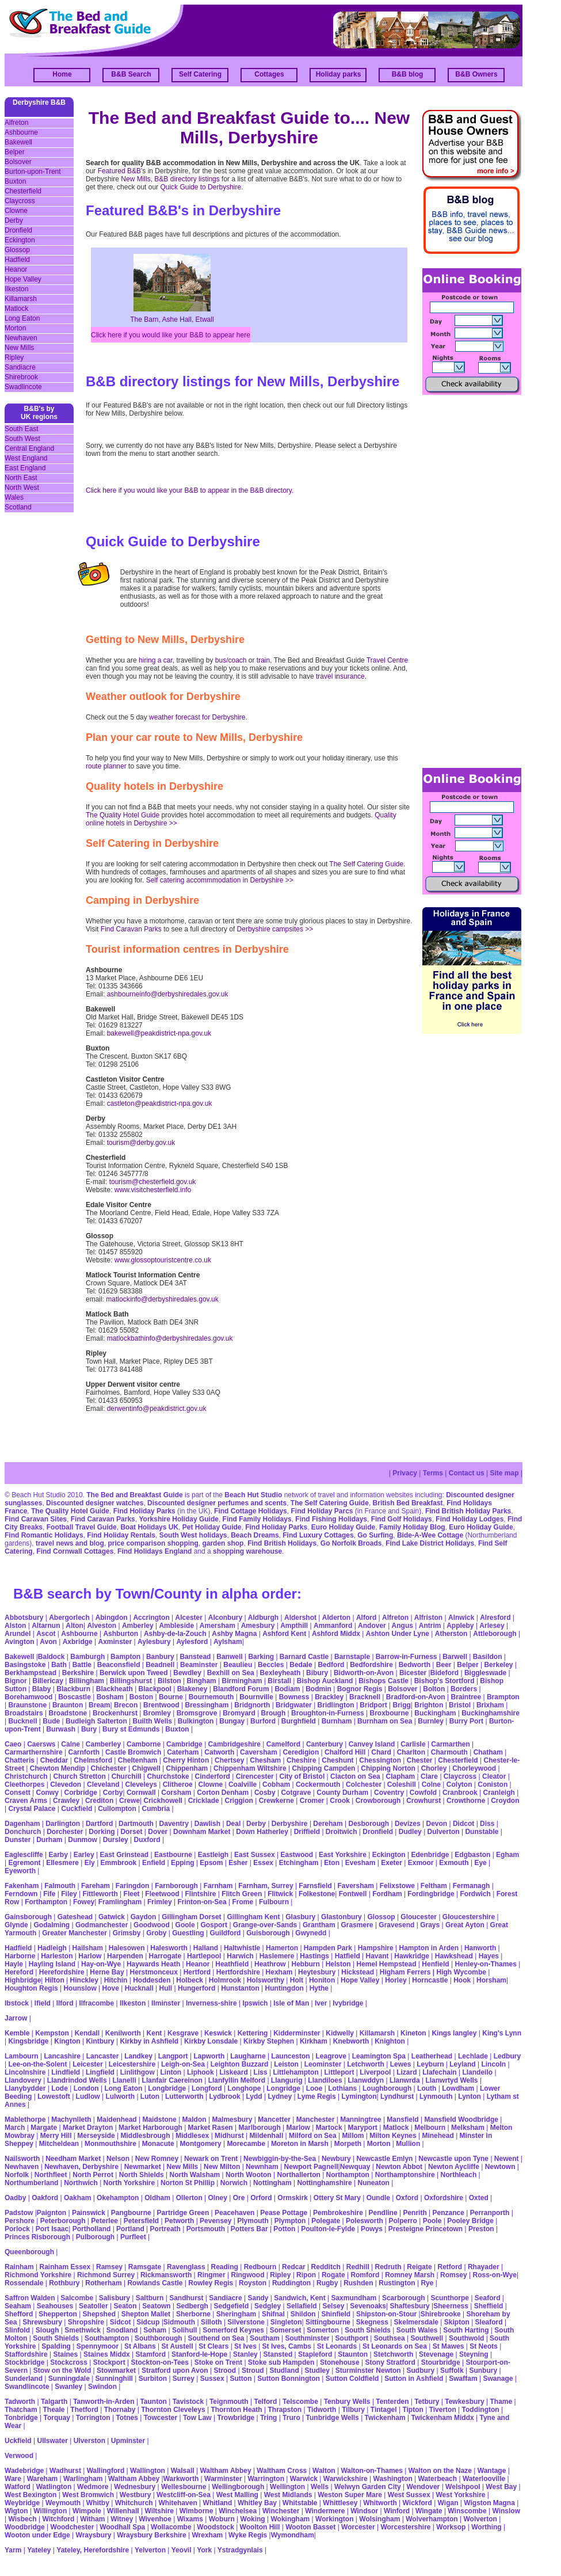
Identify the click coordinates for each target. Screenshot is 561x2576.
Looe (314, 2088)
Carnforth (84, 1752)
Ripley (14, 357)
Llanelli (124, 2080)
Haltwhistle (242, 1948)
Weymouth (63, 2503)
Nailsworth (22, 2159)
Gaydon (144, 1917)
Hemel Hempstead (386, 1964)
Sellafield (302, 2306)
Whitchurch (134, 2503)
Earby (58, 1855)
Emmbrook (119, 1863)
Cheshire (301, 1760)
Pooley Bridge (470, 2221)
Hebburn (306, 1964)
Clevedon (65, 1784)
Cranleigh (498, 1793)
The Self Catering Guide (366, 864)
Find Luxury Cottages (318, 1535)
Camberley (103, 1744)
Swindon (102, 2387)
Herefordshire (62, 1972)
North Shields (141, 2175)
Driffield (307, 1832)
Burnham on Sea (384, 1721)
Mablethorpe (25, 2119)
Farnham (218, 1886)
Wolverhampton (433, 2519)
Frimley (159, 1902)
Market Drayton (88, 2128)
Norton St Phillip (188, 2183)
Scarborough (403, 2298)
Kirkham (313, 2041)
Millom (353, 2136)
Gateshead (75, 1917)
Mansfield (402, 2119)
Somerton (323, 2330)
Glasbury (300, 1917)
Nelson (117, 2159)
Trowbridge (235, 2418)
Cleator (494, 1776)
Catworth (219, 1752)
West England (26, 458)
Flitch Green (242, 1894)
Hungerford (196, 1988)
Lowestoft (53, 2096)
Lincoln (493, 2064)
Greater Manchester (74, 1933)
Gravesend (396, 1925)
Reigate (419, 2267)
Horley (395, 1980)
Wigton (16, 2511)
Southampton (107, 2338)
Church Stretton (79, 1776)
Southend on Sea (217, 2338)
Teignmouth (229, 2402)
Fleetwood (162, 1894)
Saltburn (150, 2298)
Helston (338, 1964)
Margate (43, 2128)
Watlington (54, 2487)
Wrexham (207, 2535)
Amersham (217, 1626)
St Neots (484, 2346)
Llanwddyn (366, 2080)
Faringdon (133, 1886)
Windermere (325, 2511)
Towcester (160, 2418)
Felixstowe (397, 1886)
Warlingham (82, 2479)
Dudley (410, 1832)
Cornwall (141, 1793)
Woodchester (72, 2527)
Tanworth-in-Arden (103, 2402)
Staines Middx (106, 2354)
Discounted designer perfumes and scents (217, 1503)
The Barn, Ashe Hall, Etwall (171, 319)
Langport (173, 2056)
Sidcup (147, 2322)
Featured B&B (119, 171)
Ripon (306, 2275)
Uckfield (18, 2441)
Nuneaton (374, 2183)
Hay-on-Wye (101, 1964)
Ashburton (120, 1634)
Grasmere (357, 1925)
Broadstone (68, 1713)
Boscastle (74, 1697)
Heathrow (270, 1964)
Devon (436, 1824)
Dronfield (18, 230)
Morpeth (347, 2144)
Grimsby (127, 1933)
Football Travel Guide (82, 1527)
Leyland (462, 2064)
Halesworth (169, 1948)
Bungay (232, 1721)
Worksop (450, 2527)
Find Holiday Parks (144, 1511)
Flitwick (280, 1894)
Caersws (41, 1744)
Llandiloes (325, 2080)
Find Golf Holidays (401, 1519)
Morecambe (246, 2144)
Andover (372, 1626)
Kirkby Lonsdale (211, 2041)
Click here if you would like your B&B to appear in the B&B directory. (189, 490)
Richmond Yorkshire (38, 2275)
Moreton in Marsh (300, 2144)
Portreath (165, 2229)
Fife (49, 1894)
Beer (444, 1665)
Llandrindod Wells (77, 2080)
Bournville (256, 1697)
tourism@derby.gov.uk (141, 1143)
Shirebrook (21, 377)
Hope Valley (23, 279)
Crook (340, 1801)
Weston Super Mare (350, 2495)
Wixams (190, 2519)
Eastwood (296, 1855)
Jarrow (16, 2018)
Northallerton (298, 2175)
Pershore (20, 2221)
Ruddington (291, 2283)
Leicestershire (132, 2064)
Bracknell (364, 1697)
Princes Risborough (37, 2237)
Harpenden (125, 1956)
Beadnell (160, 1665)
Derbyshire (290, 1824)
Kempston (52, 2033)
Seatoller (93, 2306)
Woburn (222, 2519)
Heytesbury (316, 1972)
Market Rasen (210, 2128)
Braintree (466, 1697)
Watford (17, 2487)
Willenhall (123, 2511)
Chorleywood (474, 1768)
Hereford (19, 1972)
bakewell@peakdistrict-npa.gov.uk (159, 1033)
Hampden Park (328, 1948)
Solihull (184, 2330)
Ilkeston (16, 289)
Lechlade (473, 2056)
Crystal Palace (31, 1809)
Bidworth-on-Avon (364, 1673)
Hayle (14, 1964)
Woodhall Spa (122, 2527)
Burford (263, 1721)
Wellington (287, 2487)
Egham (507, 1855)
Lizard (406, 2072)
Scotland (18, 507)
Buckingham (435, 1713)
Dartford (99, 1824)
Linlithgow (137, 2072)
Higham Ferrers (405, 1972)
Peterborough (63, 2221)
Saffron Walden (30, 2298)
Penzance (448, 2213)
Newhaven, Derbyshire (81, 2167)
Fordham (387, 1894)
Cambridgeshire (234, 1744)
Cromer (312, 1801)
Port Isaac (52, 2229)
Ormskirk (292, 2198)
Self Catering (200, 74)
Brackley (329, 1697)
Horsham (491, 1980)
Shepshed (99, 2314)
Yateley (39, 2550)
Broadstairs (24, 1713)
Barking (261, 1657)
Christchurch (26, 1776)
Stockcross (68, 2362)
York (204, 2550)
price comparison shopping (153, 1543)
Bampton (125, 1657)
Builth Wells (152, 1721)
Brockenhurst (115, 1713)
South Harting (466, 2330)
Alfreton (16, 123)
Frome (243, 1902)
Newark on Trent (211, 2159)
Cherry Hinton (186, 1760)
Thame (501, 2402)
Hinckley (84, 1980)
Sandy (257, 2298)
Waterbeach (437, 2479)
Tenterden (392, 2402)
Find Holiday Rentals (121, 1535)
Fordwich (475, 1894)
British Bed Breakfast (408, 1503)
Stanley (245, 2354)
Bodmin (318, 1689)
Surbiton (153, 2379)
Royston (252, 2283)
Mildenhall (267, 2136)
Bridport (372, 1705)
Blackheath (114, 1689)
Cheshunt (337, 1760)
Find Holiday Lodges (469, 1519)
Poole (432, 2221)
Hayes (489, 1956)
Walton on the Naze (440, 2471)
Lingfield (100, 2072)
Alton (74, 1626)
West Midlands (288, 2495)
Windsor (364, 2511)
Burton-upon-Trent (33, 172)
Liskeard (233, 2072)
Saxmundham (353, 2298)
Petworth (179, 2221)
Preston (481, 2229)
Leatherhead (431, 2056)
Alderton (336, 1618)
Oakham (77, 2198)
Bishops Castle (383, 1681)
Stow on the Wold (62, 2370)
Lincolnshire (25, 2072)
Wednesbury (134, 2487)
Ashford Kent (284, 1634)
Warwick (304, 2479)
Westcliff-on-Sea (184, 2495)
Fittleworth (99, 1894)
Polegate (325, 2221)
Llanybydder (25, 2088)
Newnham (262, 2167)
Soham (154, 2330)
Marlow (298, 2128)
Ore (239, 2198)
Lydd (254, 2096)
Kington (67, 2041)
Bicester (412, 1673)
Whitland (217, 2503)
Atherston (451, 1634)
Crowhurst (423, 1801)
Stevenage (436, 2354)
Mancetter (274, 2119)
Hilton (54, 1980)
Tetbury (426, 2402)
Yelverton (150, 2550)
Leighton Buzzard (240, 2064)
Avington (20, 1642)
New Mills (19, 348)
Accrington (151, 1618)
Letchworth (365, 2064)
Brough (273, 1713)
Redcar (294, 2267)
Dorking (102, 1832)
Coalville (242, 1784)
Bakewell (18, 142)
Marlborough (259, 2128)
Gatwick (111, 1917)
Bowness (294, 1697)
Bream (99, 1705)
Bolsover (18, 162)
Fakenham (22, 1886)
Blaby (41, 1689)
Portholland (91, 2229)
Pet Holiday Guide (212, 1527)
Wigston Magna (489, 2503)
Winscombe (467, 2511)
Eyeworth (20, 1871)
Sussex (212, 2379)
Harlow (89, 1956)
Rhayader (483, 2267)
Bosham (110, 1697)
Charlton (411, 1752)
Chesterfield (23, 191)
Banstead (195, 1657)
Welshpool (462, 2487)
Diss (487, 1824)
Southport (351, 2338)
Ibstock (17, 2003)
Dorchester (65, 1832)
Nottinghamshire (324, 2183)
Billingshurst (131, 1681)
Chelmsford (93, 1760)
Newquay (355, 2167)
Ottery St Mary (337, 2198)
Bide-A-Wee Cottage (430, 1535)
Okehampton (118, 2198)
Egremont (24, 1863)
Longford (207, 2088)
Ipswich (255, 2003)
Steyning (474, 2354)
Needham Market (73, 2159)
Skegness (372, 2322)
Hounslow (79, 1988)
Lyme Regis (316, 2096)
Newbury (336, 2159)
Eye (480, 1863)
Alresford (495, 1618)
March (15, 2128)
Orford (261, 2198)
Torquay (57, 2418)
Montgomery (201, 2144)
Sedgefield (231, 2306)
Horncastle (430, 1980)
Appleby (460, 1626)
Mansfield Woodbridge (461, 2119)
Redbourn (260, 2267)
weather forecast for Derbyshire (197, 717)
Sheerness (450, 2306)
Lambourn (22, 2056)
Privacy (404, 1473)
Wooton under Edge (37, 2535)
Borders (464, 1689)
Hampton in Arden (429, 1948)
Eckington (20, 240)
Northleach (459, 2175)
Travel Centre (387, 660)
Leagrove (331, 2056)
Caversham (258, 1752)
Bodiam (287, 1689)
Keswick (218, 2033)
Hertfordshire (238, 1972)
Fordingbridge (430, 1894)
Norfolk (17, 2175)
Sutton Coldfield (352, 2379)
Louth (426, 2088)
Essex (263, 1863)
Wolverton (480, 2519)
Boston (141, 1697)
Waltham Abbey (225, 2471)
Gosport (213, 1925)
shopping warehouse (247, 1551)
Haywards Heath (153, 1964)
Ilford (65, 2003)
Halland (205, 1948)
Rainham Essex (64, 2267)
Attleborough (494, 1634)
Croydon (505, 1801)
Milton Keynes (392, 2136)
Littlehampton (295, 2072)
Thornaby (120, 2410)
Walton (323, 2471)
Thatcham (21, 2410)
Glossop (17, 250)
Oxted (479, 2198)
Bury (89, 1729)
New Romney (155, 2159)
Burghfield (298, 1721)
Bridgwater (294, 1705)
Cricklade (203, 1801)
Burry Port (466, 1721)
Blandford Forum (241, 1689)
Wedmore (92, 2487)
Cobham (276, 1784)
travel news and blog (70, 1543)
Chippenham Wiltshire (250, 1768)
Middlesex (192, 2136)
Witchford (59, 2519)
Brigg (402, 1705)
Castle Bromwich (133, 1752)
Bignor (16, 1681)
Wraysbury (94, 2535)
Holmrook (225, 1980)
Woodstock (215, 2527)
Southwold (466, 2338)
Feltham (434, 1886)
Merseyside (96, 2136)
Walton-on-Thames (372, 2471)
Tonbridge (21, 2418)
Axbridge (78, 1642)
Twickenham (385, 2418)
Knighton (390, 2041)
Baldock (51, 1657)
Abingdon (112, 1618)
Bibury (317, 1673)
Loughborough (386, 2088)
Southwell (427, 2338)
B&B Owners (476, 74)
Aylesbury (154, 1642)
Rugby (327, 2283)
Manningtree (360, 2119)
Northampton (347, 2175)
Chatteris (20, 1760)
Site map (504, 1473)
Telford (265, 2402)
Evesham (360, 1863)
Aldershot (300, 1618)
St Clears (213, 2346)
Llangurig (287, 2080)
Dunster (17, 1840)
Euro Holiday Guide (343, 1527)
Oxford (407, 2198)
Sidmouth (179, 2322)
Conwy (47, 1793)
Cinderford (212, 1776)
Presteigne (405, 2229)
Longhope (244, 2088)
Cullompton (117, 1809)
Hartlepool (204, 1956)
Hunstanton (240, 1988)
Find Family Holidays (257, 1519)
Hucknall (139, 1988)
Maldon (194, 2119)
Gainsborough (28, 1917)
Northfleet (51, 2175)
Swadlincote (23, 387)
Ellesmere (62, 1863)
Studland (284, 2370)
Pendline (383, 2213)
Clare (429, 1776)
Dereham (327, 1824)
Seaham (18, 2306)
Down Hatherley (262, 1832)
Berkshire (78, 1673)
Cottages (269, 74)
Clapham (400, 1776)
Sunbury (483, 2370)
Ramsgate (144, 2267)
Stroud (253, 2370)
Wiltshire (159, 2511)
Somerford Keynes (233, 2330)
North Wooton (249, 2175)
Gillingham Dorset (191, 1917)
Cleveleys (141, 1784)
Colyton (459, 1784)
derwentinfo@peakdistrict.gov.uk (157, 1409)
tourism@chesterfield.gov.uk (152, 1182)
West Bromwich (88, 2495)
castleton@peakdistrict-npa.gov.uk (159, 1103)
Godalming (51, 1925)
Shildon (303, 2314)
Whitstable (300, 2503)
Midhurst (229, 2136)
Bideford (444, 1673)
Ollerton (189, 2198)
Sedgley (267, 2306)
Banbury (160, 1657)
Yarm (13, 2550)
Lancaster (102, 2056)
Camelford (283, 1744)
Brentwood (161, 1705)
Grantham (319, 1925)
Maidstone (159, 2119)
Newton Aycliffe (453, 2167)
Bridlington (336, 1705)
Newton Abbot (399, 2167)
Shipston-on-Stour (386, 2314)
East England (25, 468)
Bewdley (187, 1673)
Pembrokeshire (338, 2213)
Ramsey (109, 2267)
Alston (15, 1626)
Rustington (397, 2283)
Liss (261, 2072)
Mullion (408, 2144)
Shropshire (86, 2322)
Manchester (315, 2119)
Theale (53, 2410)
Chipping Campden (323, 1768)
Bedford (331, 1665)
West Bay (501, 2487)
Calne (70, 1744)
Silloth (211, 2322)
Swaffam (463, 2379)
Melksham (467, 2128)
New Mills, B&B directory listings (170, 179)
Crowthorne (465, 1801)
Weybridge (22, 2503)
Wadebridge (24, 2471)
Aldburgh (263, 1618)
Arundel (17, 1634)
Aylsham (227, 1642)
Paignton (51, 2213)
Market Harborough (150, 2128)
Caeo (13, 1744)
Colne (431, 1784)
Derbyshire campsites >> (275, 929)
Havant (377, 1956)
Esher (237, 1863)
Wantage (492, 2471)
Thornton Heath (236, 2410)
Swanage (498, 2379)
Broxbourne (389, 1713)
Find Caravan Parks (131, 929)
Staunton (353, 2354)
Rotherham (103, 2283)
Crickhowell (163, 1801)
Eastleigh (213, 1855)
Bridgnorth (252, 1705)
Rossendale (24, 2283)
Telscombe (300, 2402)
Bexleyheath (280, 1673)
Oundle (378, 2198)
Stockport (109, 2362)
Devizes (408, 1824)
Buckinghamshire (490, 1713)
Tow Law (197, 2418)
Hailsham (87, 1948)
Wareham (42, 2479)
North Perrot (92, 2175)
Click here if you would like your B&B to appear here (170, 335)
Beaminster (198, 1665)
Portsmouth (205, 2229)
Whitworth (380, 2503)
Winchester (281, 2511)
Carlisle (412, 1744)
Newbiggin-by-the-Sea (279, 2159)
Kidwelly (340, 2033)
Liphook (200, 2072)
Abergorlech (69, 1618)
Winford (397, 2511)
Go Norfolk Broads (351, 1543)
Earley (84, 1855)
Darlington (62, 1824)
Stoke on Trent (218, 2362)
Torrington (93, 2418)
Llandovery (23, 2080)
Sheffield (488, 2306)
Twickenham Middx (443, 2418)
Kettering (253, 2033)
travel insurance (340, 676)
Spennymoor (98, 2346)
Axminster (115, 1642)
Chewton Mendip (57, 1768)
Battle (81, 1665)
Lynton (469, 2096)
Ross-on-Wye (494, 2275)
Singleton (286, 2322)
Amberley (138, 1626)
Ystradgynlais (240, 2550)
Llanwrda (405, 2080)
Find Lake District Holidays (430, 1543)
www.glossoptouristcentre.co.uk (163, 1260)
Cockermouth (318, 1784)
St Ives (245, 2346)
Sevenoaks (368, 2306)
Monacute (158, 2144)
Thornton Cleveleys (173, 2410)
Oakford (45, 2198)
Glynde (16, 1925)
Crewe (129, 1801)
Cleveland (103, 1784)
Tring (268, 2418)
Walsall (182, 2471)
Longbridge (167, 2088)
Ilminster (165, 2003)
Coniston (492, 1784)
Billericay (47, 1681)
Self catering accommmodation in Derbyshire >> (219, 880)
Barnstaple (352, 1657)
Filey (69, 1894)
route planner (106, 766)
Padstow (19, 2213)
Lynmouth (436, 2096)
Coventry (389, 1793)
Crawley (66, 1801)
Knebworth (351, 2041)
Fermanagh (471, 1886)
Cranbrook (460, 1793)
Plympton (290, 2221)
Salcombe (76, 2298)
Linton (171, 2072)
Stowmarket (116, 2370)
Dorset (131, 1832)
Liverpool (375, 2072)
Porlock (17, 2229)
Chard (381, 1752)
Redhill (357, 2267)
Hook (462, 1980)
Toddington (480, 2410)
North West (22, 488)
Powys (372, 2229)
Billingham (86, 1681)
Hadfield (17, 260)
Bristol (460, 1705)
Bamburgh (87, 1657)
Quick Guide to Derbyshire (199, 187)
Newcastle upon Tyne (453, 2159)
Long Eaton (22, 318)
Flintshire (200, 1894)
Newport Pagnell (311, 2167)
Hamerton (282, 1948)
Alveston (101, 1626)
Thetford (84, 2410)
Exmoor (421, 1863)
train (263, 660)
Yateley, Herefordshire (93, 2550)
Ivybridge (348, 2003)
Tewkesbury (464, 2402)
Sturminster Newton (368, 2370)
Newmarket (142, 2167)
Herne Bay (107, 1972)
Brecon (126, 1705)
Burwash (60, 1729)
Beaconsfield (118, 1665)
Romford (364, 2275)
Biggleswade (485, 1673)
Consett (17, 1793)
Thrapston (285, 2410)
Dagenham (22, 1824)
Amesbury (258, 1626)
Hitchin (116, 1980)
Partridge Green (183, 2213)
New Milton (222, 2167)
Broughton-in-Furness (327, 1713)
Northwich (81, 2183)
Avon (48, 1642)
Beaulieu (237, 1665)
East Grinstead (124, 1855)
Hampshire (376, 1948)
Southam (264, 2338)
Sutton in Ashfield (413, 2379)
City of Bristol (302, 1776)
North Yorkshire (129, 2183)
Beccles (271, 1665)
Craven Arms (26, 1801)
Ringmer (211, 2275)
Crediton (99, 1801)
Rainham (19, 2267)
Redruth (388, 2267)
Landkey (138, 2056)
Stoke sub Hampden (281, 2362)
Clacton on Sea (355, 1776)
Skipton (457, 2322)
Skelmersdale (416, 2322)
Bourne (171, 1697)
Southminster (307, 2338)
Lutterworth (184, 2096)
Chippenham (187, 1768)
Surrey (183, 2379)
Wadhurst (65, 2471)
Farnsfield (315, 1886)
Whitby (97, 2503)
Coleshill (401, 1784)
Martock (329, 2128)
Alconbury (225, 1618)
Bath (59, 1665)
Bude (51, 1721)
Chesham (265, 1760)
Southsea (389, 2338)
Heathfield (232, 1964)
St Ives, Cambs (286, 2346)
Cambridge (184, 1744)
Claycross (20, 201)
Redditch (326, 2267)
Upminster (128, 2441)
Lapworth (208, 2056)
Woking (253, 2519)
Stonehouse (340, 2362)
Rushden (358, 2283)
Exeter (391, 1863)
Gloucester (418, 1917)
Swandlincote (27, 2387)
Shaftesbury (409, 2306)
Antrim (430, 1626)
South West (22, 439)
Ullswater (52, 2441)
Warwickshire (345, 2479)
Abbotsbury (24, 1618)
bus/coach (231, 660)
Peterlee (104, 2221)
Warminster (223, 2479)
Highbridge (23, 1980)
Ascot (45, 1634)
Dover (157, 1832)
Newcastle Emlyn (384, 2159)
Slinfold (17, 2330)
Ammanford (333, 1626)
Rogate (333, 2275)
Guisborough (267, 1933)
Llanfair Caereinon (172, 2080)
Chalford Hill (345, 1752)
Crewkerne (276, 1801)
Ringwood (248, 2275)
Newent (506, 2159)
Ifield (43, 2003)
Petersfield (141, 2221)
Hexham (279, 1972)
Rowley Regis (210, 2283)
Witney (121, 2519)
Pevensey (215, 2221)
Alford (366, 1618)
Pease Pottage (283, 2213)
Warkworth (181, 2479)
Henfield (435, 1964)
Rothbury (64, 2283)
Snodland (122, 2330)
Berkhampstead (30, 1673)
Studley (317, 2370)
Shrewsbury (42, 2322)
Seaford (488, 2298)
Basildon (487, 1657)
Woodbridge (25, 2527)
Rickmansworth (166, 2275)
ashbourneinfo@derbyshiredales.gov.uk (167, 994)
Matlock (16, 309)
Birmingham (242, 1681)
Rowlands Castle (154, 2283)
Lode (59, 2088)
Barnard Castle (304, 1657)
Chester (420, 1760)
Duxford (147, 1840)
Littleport (339, 2072)
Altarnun (46, 1626)
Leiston (286, 2064)
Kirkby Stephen (268, 2041)
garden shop (222, 1543)
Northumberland (31, 2183)
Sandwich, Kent (299, 2298)
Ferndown (21, 1894)
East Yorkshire (343, 1855)
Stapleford (315, 2354)
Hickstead (357, 1972)
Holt (296, 1980)
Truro (291, 2418)
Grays (430, 1925)
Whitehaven (177, 2503)
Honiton (322, 1980)
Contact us (466, 1473)
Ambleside (176, 1626)
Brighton (428, 1705)
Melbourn (429, 2128)
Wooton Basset (310, 2527)
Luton (149, 2096)
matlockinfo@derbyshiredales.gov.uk (162, 1299)
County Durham (342, 1793)
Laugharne (247, 2056)
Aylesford (192, 1642)
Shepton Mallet (145, 2314)
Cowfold (423, 1793)
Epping (182, 1863)
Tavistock (188, 2402)
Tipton (412, 2410)
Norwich (233, 2183)
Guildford (225, 1933)
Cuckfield (76, 1809)
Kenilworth (123, 2033)
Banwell (229, 1657)
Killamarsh (21, 299)
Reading (224, 2267)
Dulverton (444, 1832)
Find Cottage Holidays (250, 1511)
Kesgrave (183, 2033)
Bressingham (206, 1705)
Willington (50, 2511)
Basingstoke (25, 1665)
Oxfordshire (443, 2198)
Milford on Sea (313, 2136)
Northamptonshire (405, 2175)
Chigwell (146, 1768)
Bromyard (239, 1713)
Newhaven (21, 338)
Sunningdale (69, 2379)
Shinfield (335, 2314)
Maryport (362, 2128)
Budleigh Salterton (96, 1721)
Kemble (17, 2033)
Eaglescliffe (24, 1855)
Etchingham (299, 1863)
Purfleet (133, 2237)
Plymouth (253, 2221)
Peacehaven (234, 2213)
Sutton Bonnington (288, 2379)
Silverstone (246, 2322)
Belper (15, 152)
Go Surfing (375, 1535)
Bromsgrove (197, 1713)
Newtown (500, 2167)
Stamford (150, 2354)
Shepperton (58, 2314)
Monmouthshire (110, 2144)
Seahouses (55, 2306)
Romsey (453, 2275)
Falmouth (59, 1886)
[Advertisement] (468, 580)
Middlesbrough (145, 2136)
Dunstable (481, 1832)
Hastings (314, 1956)
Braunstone (27, 1705)
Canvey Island (372, 1744)
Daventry (174, 1824)
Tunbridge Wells (332, 2418)
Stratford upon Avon (175, 2370)
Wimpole (86, 2511)
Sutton (241, 2379)
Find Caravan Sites (36, 1519)
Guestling (188, 1933)
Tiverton (442, 2410)
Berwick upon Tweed (133, 1673)
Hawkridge (411, 1956)
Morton (15, 328)
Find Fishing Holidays (331, 1519)
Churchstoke (168, 1776)
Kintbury (100, 2041)
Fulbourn (274, 1902)
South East (22, 429)
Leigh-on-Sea (183, 2064)
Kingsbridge (28, 2041)
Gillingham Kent (253, 1917)
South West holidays (193, 1535)
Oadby (15, 2198)
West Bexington (30, 2495)
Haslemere (277, 1956)
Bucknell (22, 1721)
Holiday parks (338, 74)
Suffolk (452, 2370)
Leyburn (430, 2064)
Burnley (431, 1721)
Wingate (428, 2511)
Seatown (156, 2306)
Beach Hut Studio (253, 1495)
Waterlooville (484, 2479)
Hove (110, 1988)
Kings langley (454, 2033)
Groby (156, 1933)
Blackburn (73, 1689)
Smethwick (82, 2330)
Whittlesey (340, 2503)
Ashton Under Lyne (397, 1634)
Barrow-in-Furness (406, 1657)
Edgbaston (472, 1855)
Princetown (444, 2229)
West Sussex (409, 2495)
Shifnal (273, 2314)
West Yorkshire (460, 2495)
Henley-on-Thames (485, 1964)
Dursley (115, 1840)
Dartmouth (136, 1824)
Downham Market (201, 1832)
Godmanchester (101, 1925)
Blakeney (192, 1689)
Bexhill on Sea (230, 1673)
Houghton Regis (31, 1988)
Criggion (239, 1801)
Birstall (279, 1681)
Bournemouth (211, 1697)
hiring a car (156, 660)
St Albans (140, 2346)
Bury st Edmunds (130, 1729)
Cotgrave (296, 1793)
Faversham (356, 1886)
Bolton (434, 1689)
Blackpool (155, 1689)
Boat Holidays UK (149, 1527)
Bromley (157, 1713)
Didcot (463, 1824)
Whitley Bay (257, 2503)
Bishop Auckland (325, 1681)
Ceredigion (301, 1752)
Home (61, 74)
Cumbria (156, 1809)
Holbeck (189, 1980)
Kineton (413, 2033)
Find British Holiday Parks (468, 1511)
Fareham (95, 1886)
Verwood (19, 2456)
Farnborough (176, 1886)
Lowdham (458, 2088)
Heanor (16, 269)
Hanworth (480, 1948)
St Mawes (448, 2346)
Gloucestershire (468, 1917)
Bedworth (414, 1665)
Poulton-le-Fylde (328, 2229)
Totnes (127, 2418)
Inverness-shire (211, 2003)
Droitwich (341, 1832)
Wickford (417, 2503)
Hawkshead (454, 1956)
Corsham (176, 1793)
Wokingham (290, 2519)
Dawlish (207, 1824)
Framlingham (120, 1902)
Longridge (283, 2088)
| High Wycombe (459, 1972)
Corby (113, 1793)
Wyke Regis (247, 2535)
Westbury (135, 2495)
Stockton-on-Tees (159, 2362)
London (86, 2088)
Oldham (157, 2198)
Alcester (189, 1618)
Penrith (414, 2213)
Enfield (153, 1863)
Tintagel (384, 2410)
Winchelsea (238, 2511)
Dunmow (82, 1840)
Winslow (506, 2511)
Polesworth (364, 2221)
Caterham (183, 1752)
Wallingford (106, 2471)
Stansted (278, 2354)
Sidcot (120, 2322)
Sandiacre (20, 367)
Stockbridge (24, 2362)
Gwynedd (310, 1933)
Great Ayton (464, 1925)
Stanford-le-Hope (199, 2354)
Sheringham (236, 2314)
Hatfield (347, 1956)
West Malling (237, 2495)
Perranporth (490, 2213)
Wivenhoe (155, 2519)
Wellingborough (238, 2487)
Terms (433, 1473)
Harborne (20, 1956)
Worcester (358, 2527)
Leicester (87, 2064)
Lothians (342, 2088)
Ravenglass (186, 2267)
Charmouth (449, 1752)
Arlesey (491, 1626)
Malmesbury (232, 2119)
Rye (427, 2283)
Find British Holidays (281, 1543)
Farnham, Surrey (265, 1886)
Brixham (490, 1705)
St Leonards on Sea (394, 2346)
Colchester (363, 1784)
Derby (14, 220)
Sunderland (24, 2379)
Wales (14, 497)
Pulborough (95, 2237)
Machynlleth (71, 2119)
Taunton (153, 2402)
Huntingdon (284, 1988)
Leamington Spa (379, 2056)
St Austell (177, 2346)
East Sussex (254, 1855)
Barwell (454, 1657)
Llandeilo (477, 2072)
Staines (65, 2354)
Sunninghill (114, 2379)
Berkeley (498, 1665)
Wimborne (196, 2511)
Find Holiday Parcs (322, 1511)
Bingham (201, 1681)
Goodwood (151, 1925)
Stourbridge (440, 2362)
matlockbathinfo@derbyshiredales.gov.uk (170, 1338)
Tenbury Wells (347, 2402)
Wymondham (292, 2535)
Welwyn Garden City (367, 2487)
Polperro (403, 2221)
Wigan (448, 2503)
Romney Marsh (409, 2275)
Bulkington (196, 1721)
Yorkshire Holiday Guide (178, 1519)
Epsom (211, 1863)
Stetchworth (393, 2354)
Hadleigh (52, 1948)
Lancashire (62, 2056)
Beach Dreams (254, 1535)
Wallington (147, 2471)
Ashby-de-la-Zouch (175, 1634)
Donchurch (23, 1832)
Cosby (265, 1793)
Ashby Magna (234, 1634)
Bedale (300, 1665)
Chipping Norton (388, 1768)
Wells (320, 2487)
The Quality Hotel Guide (122, 815)
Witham (92, 2519)
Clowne (16, 211)
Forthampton (46, 1902)
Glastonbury (341, 1917)
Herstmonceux (153, 1972)
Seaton (125, 2306)
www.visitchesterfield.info (153, 1190)
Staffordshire (26, 2354)
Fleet (132, 1894)
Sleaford (489, 2322)
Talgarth (54, 2402)
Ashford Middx (336, 1634)
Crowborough (378, 1801)
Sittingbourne (328, 2322)
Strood (224, 2370)
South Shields (368, 2330)
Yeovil (181, 2550)
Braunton (67, 1705)
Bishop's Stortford (444, 1681)
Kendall (87, 2033)
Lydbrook (224, 2096)
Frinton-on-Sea (201, 1902)
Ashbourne (21, 132)
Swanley (68, 2387)
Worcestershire (405, 2527)
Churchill (127, 1776)
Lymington (359, 2096)
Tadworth (20, 2402)
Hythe (319, 1988)
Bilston (169, 1681)
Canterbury (324, 1744)
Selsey (333, 2306)
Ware (13, 2479)
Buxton (15, 181)
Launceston (290, 2056)
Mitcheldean (59, 2144)
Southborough (158, 2338)
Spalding (56, 2346)
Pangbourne (131, 2213)
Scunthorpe (449, 2298)
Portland (130, 2229)
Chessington (380, 1760)
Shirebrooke (441, 2314)
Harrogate (165, 1956)
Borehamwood (28, 1697)
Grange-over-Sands (265, 1925)
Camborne (144, 1744)
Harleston (56, 1956)
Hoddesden (151, 1980)
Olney (217, 2198)
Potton (284, 2229)
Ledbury (507, 2056)
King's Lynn (501, 2033)
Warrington (265, 2479)
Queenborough (29, 2252)
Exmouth (453, 1863)
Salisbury (114, 2298)
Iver (321, 2003)
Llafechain (439, 2072)
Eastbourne (173, 1855)
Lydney (280, 2096)
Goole (185, 1925)
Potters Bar (249, 2229)
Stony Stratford (390, 2362)
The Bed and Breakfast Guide (134, 1495)
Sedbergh (192, 2306)
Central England (29, 448)
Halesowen (127, 1948)
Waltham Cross (282, 2471)
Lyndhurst (397, 2096)
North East (21, 478)
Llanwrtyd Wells (451, 2080)
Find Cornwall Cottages (74, 1551)
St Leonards (337, 2346)
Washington (393, 2479)
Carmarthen (450, 1744)
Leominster (323, 2064)
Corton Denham (223, 1793)
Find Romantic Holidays (44, 1535)
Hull (166, 1988)
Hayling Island (52, 1964)
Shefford (19, 2314)
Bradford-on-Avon (415, 1697)
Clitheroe (178, 1784)
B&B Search (131, 74)
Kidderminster (296, 2033)
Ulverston (89, 2441)
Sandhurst (186, 2298)
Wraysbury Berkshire (151, 2535)
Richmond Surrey (106, 2275)
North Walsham (195, 2175)
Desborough (369, 1824)
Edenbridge (430, 1855)
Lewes (400, 2064)
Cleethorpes (24, 1784)
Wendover (423, 2487)
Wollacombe (171, 2527)
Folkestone (317, 1894)
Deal (233, 1824)
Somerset (286, 2330)
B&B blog (407, 74)
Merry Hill (56, 2136)
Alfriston (428, 1618)
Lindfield (65, 2072)
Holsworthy (265, 1980)
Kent (154, 2033)
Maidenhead (116, 2119)
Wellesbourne (183, 2487)
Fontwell (353, 1894)
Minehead (437, 2136)
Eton (331, 1863)
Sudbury (420, 2370)
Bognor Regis (360, 1689)
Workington (334, 2519)
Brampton (503, 1697)
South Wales (417, 2330)
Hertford (197, 1972)
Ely (90, 1863)
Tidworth (321, 2410)
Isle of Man (291, 2003)
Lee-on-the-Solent (37, 2064)
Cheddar (54, 1760)
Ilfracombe (96, 2003)
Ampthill (294, 1626)
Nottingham (272, 2183)
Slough (47, 2330)
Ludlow (88, 2096)
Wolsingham (379, 2519)
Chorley (434, 1768)
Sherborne (193, 2314)
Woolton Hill (260, 2527)
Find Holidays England (154, 1551)
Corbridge (80, 1793)
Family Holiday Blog (412, 1527)
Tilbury (353, 2410)
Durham (49, 1840)
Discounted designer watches (94, 1503)
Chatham (488, 1752)
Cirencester (255, 1776)
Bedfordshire (371, 1665)
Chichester (109, 1768)
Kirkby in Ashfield (149, 2041)
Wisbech (22, 2519)
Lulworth (120, 2096)
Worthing (486, 2527)
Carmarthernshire (34, 1752)
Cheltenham (138, 1760)
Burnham (337, 1721)
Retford (449, 2267)
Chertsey (229, 1760)
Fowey (83, 1902)
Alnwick (461, 1618)
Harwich (240, 1956)
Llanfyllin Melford (236, 2080)
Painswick (88, 2213)
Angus (402, 1626)
